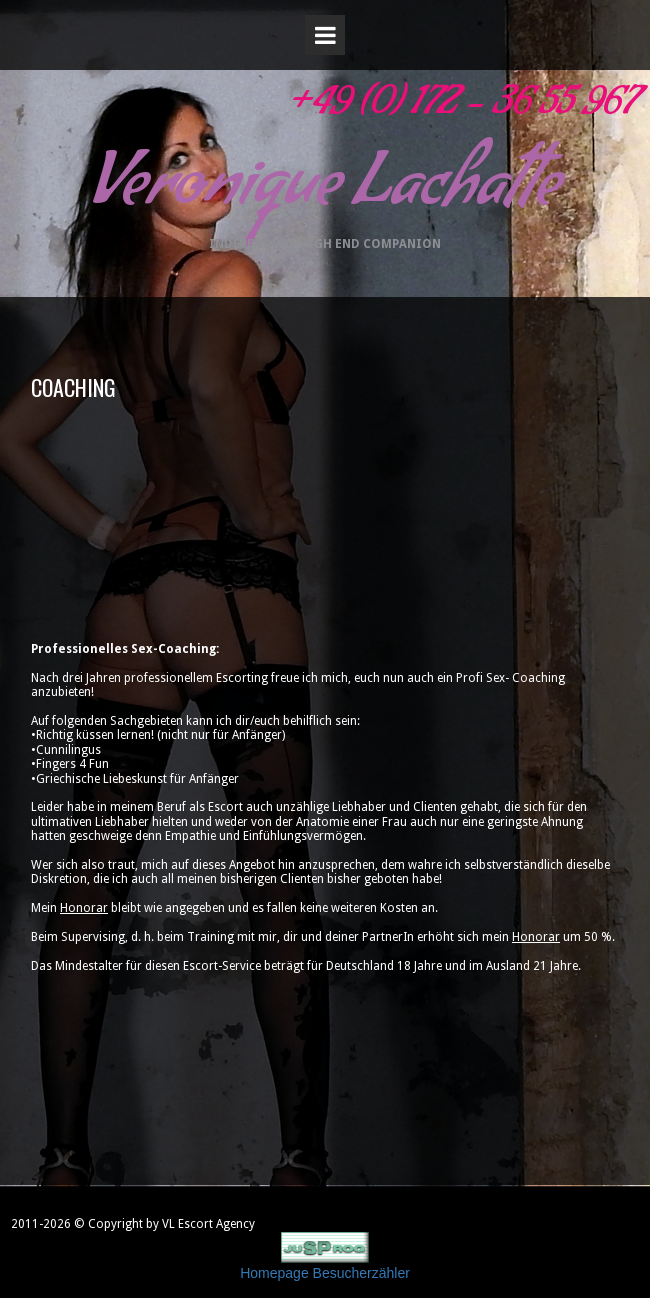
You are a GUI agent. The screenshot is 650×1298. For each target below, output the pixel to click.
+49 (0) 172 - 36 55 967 (461, 108)
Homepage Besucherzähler (325, 1273)
